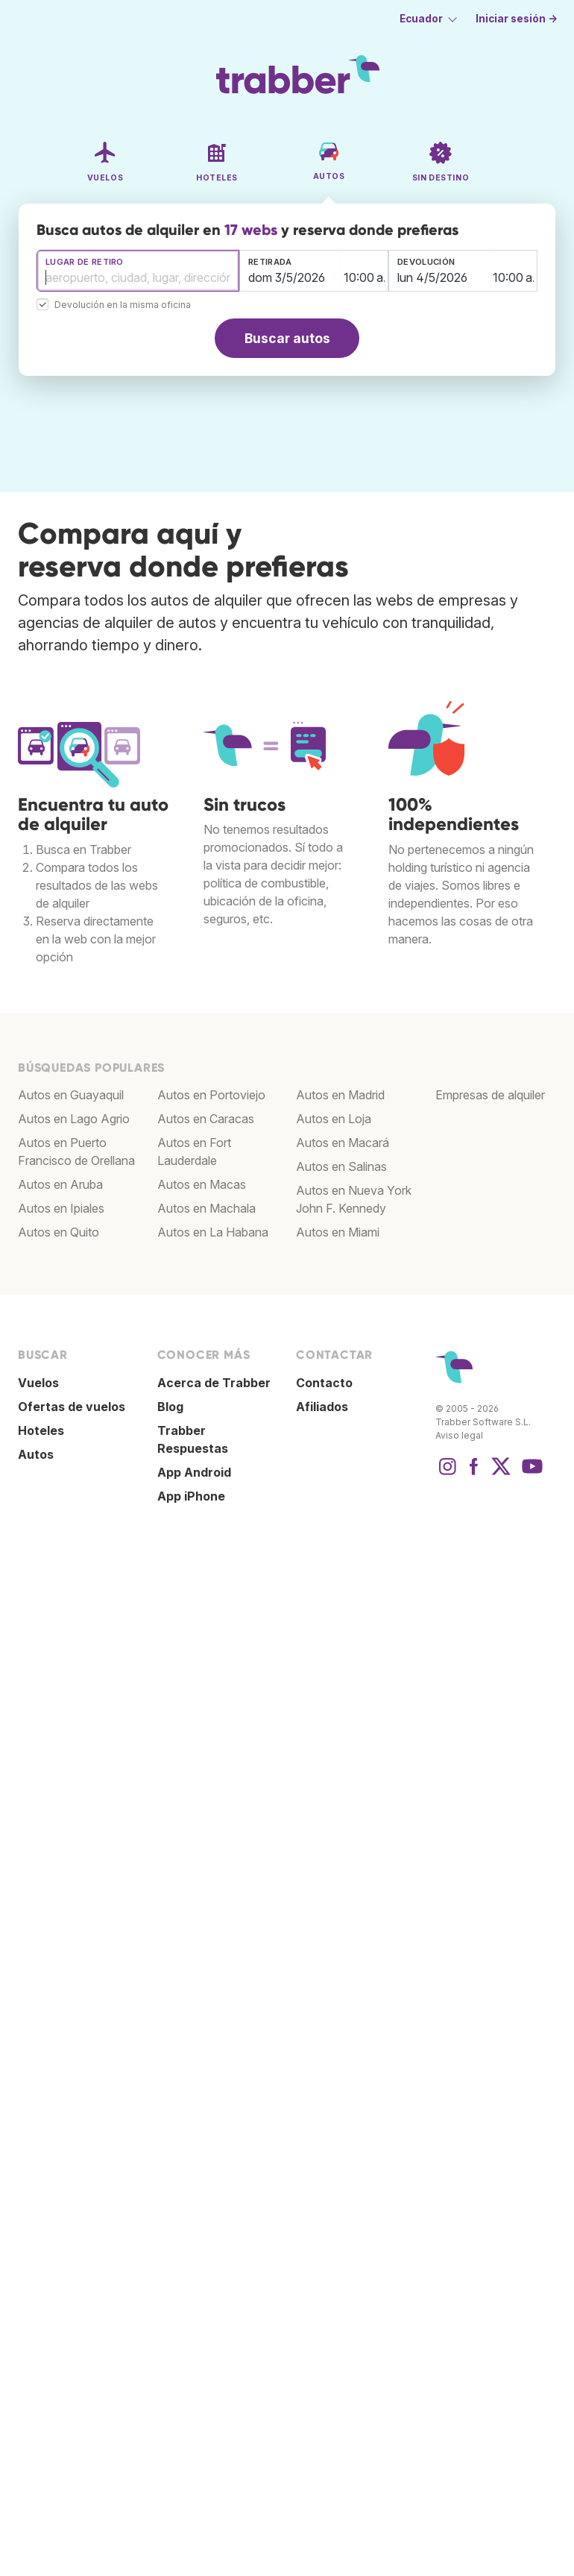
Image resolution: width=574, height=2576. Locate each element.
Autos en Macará (342, 1142)
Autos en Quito (58, 1232)
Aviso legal (459, 1435)
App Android (194, 1472)
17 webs (250, 230)
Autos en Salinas (341, 1166)
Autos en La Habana (212, 1232)
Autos (36, 1454)
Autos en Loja (333, 1118)
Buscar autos (287, 338)
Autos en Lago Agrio (74, 1118)
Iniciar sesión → (517, 19)
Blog (170, 1406)
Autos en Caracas (205, 1118)
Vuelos (38, 1382)
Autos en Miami (337, 1232)
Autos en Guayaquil (71, 1094)
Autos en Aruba (60, 1184)
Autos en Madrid (340, 1094)
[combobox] (138, 271)
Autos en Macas (201, 1184)
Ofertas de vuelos (71, 1406)
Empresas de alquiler (490, 1094)
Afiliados (322, 1406)
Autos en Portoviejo (211, 1094)
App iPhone (191, 1496)
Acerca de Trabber (214, 1382)
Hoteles (41, 1430)
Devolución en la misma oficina (122, 305)
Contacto (324, 1382)
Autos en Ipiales (61, 1208)
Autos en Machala (206, 1208)
